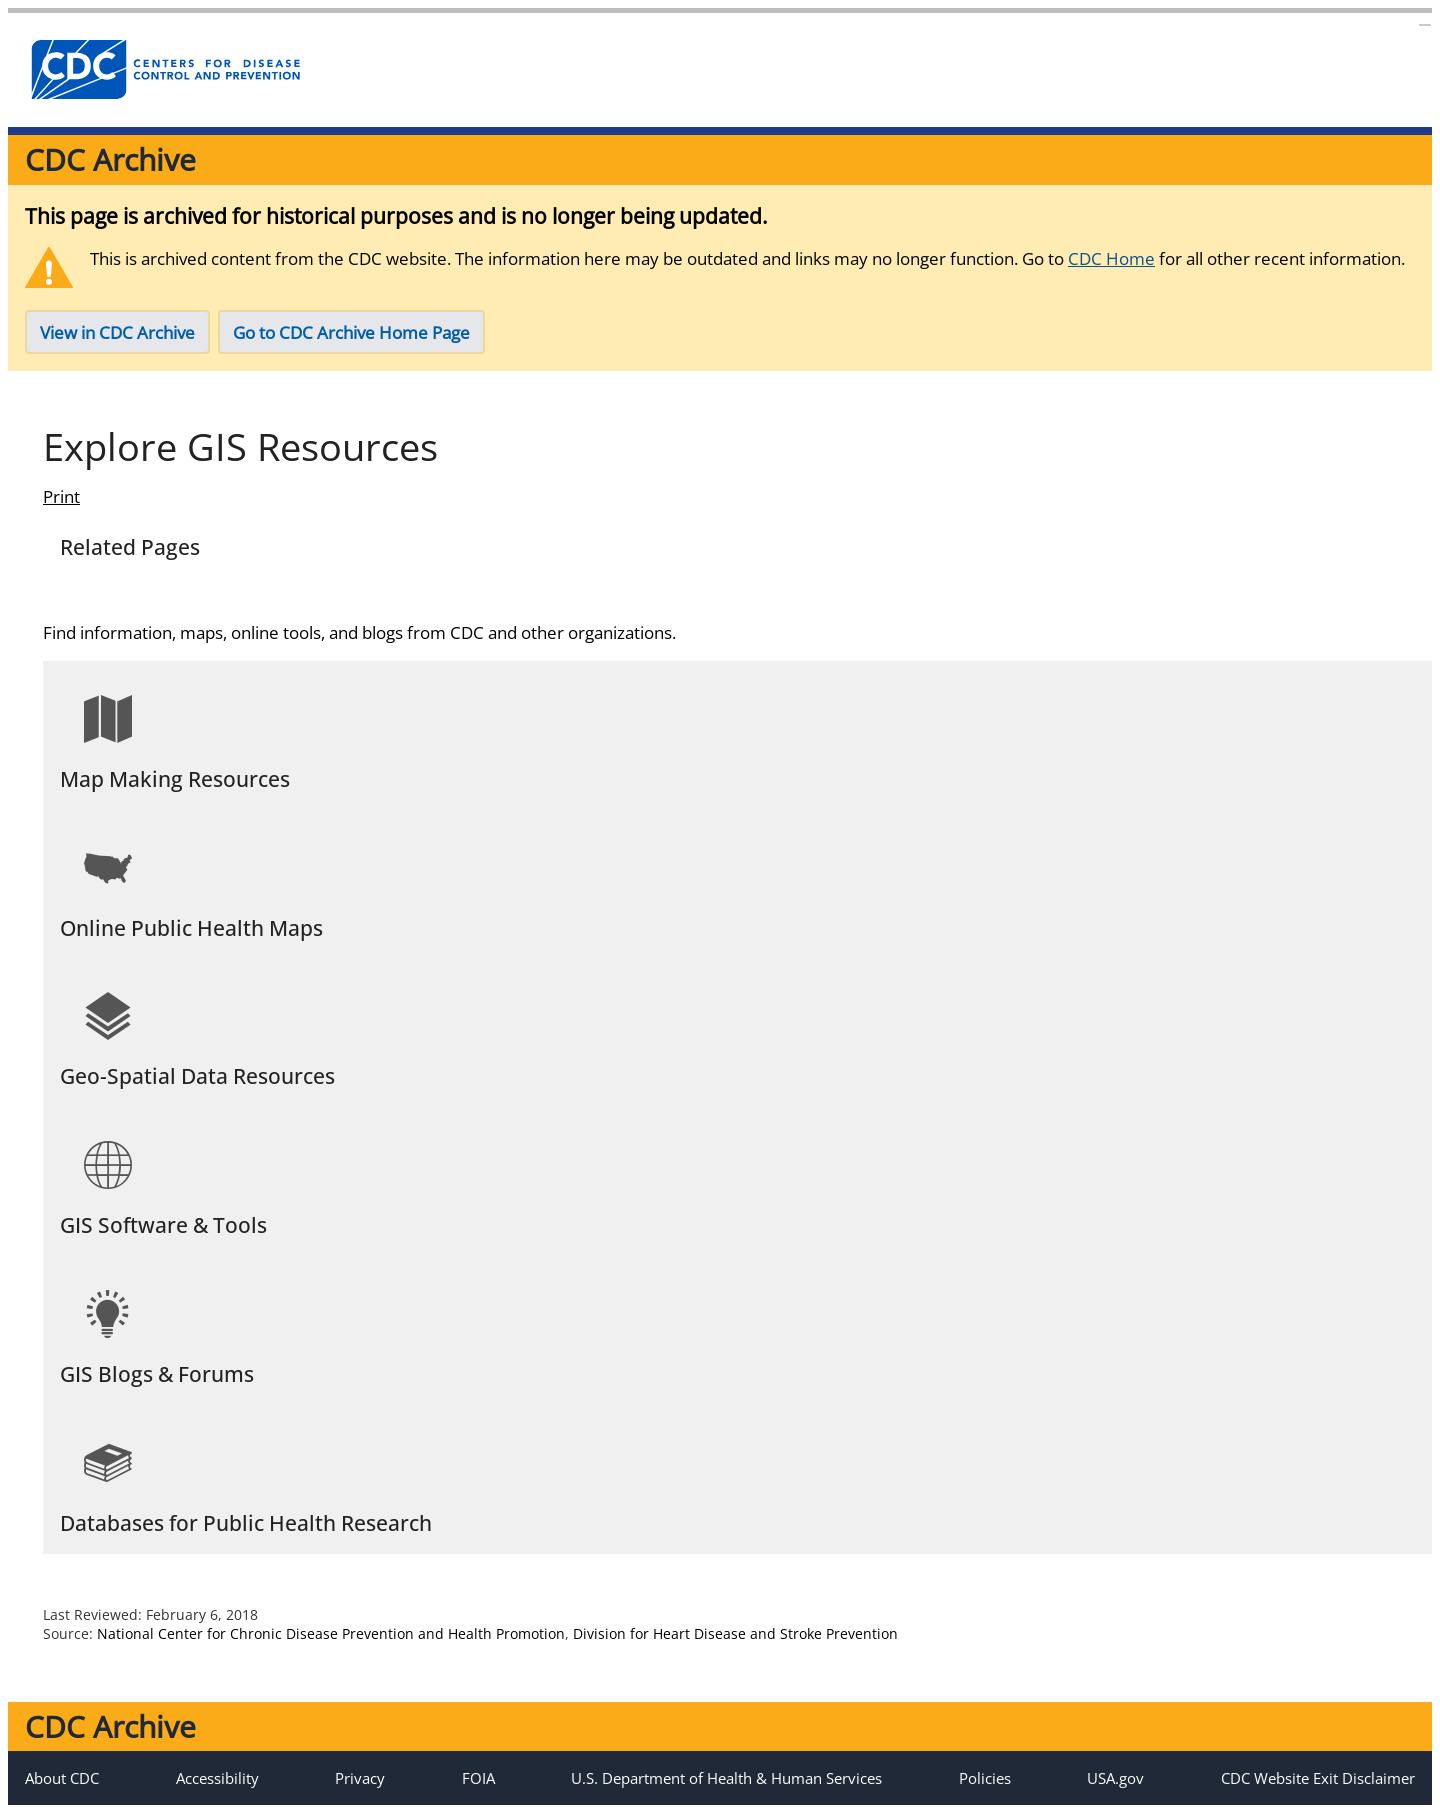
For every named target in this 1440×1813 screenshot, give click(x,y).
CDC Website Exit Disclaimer (1318, 1778)
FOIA (478, 1778)
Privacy (360, 1778)
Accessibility (217, 1778)
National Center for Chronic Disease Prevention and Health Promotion (331, 1633)
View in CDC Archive (117, 332)
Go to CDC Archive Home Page (351, 332)
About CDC (62, 1778)
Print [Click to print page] (61, 496)
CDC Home (1111, 258)
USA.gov (1115, 1778)
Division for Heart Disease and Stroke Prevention (735, 1633)
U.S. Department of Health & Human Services (726, 1778)
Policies (985, 1778)
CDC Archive (110, 159)
